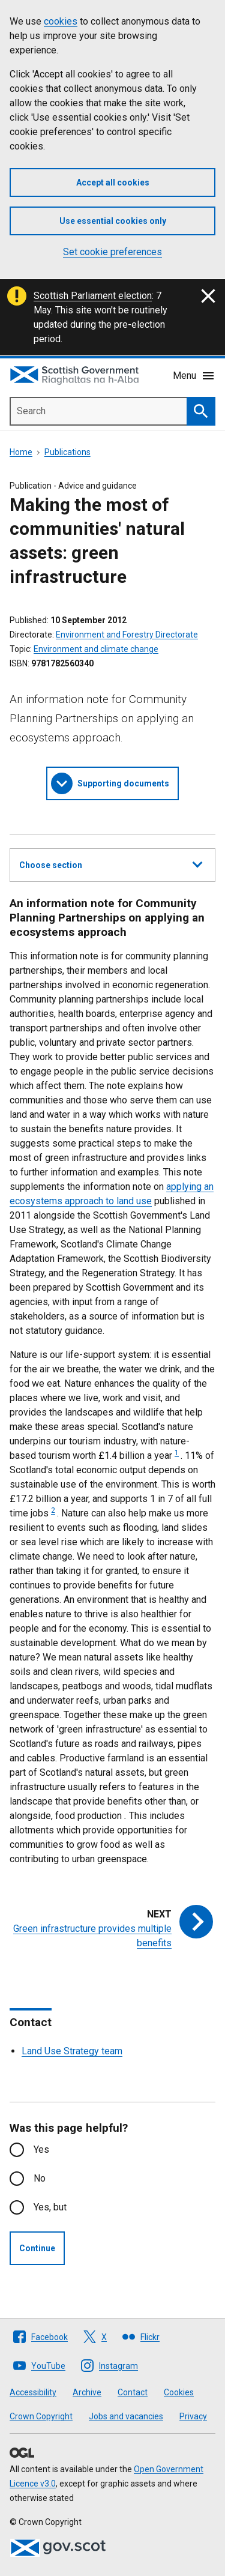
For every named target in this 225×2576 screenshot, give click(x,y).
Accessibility (33, 2392)
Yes (41, 2149)
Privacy (193, 2416)
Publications (67, 452)
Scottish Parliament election (93, 295)
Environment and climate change (96, 649)
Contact (133, 2392)
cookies (60, 21)
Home (21, 452)
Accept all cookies (112, 182)
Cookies (179, 2392)
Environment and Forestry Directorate (127, 634)
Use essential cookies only (112, 221)
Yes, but (50, 2207)
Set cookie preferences (112, 252)
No (40, 2178)
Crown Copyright (41, 2416)
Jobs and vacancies (126, 2416)
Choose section (110, 863)
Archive (87, 2392)
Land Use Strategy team (72, 2051)
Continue (37, 2248)
